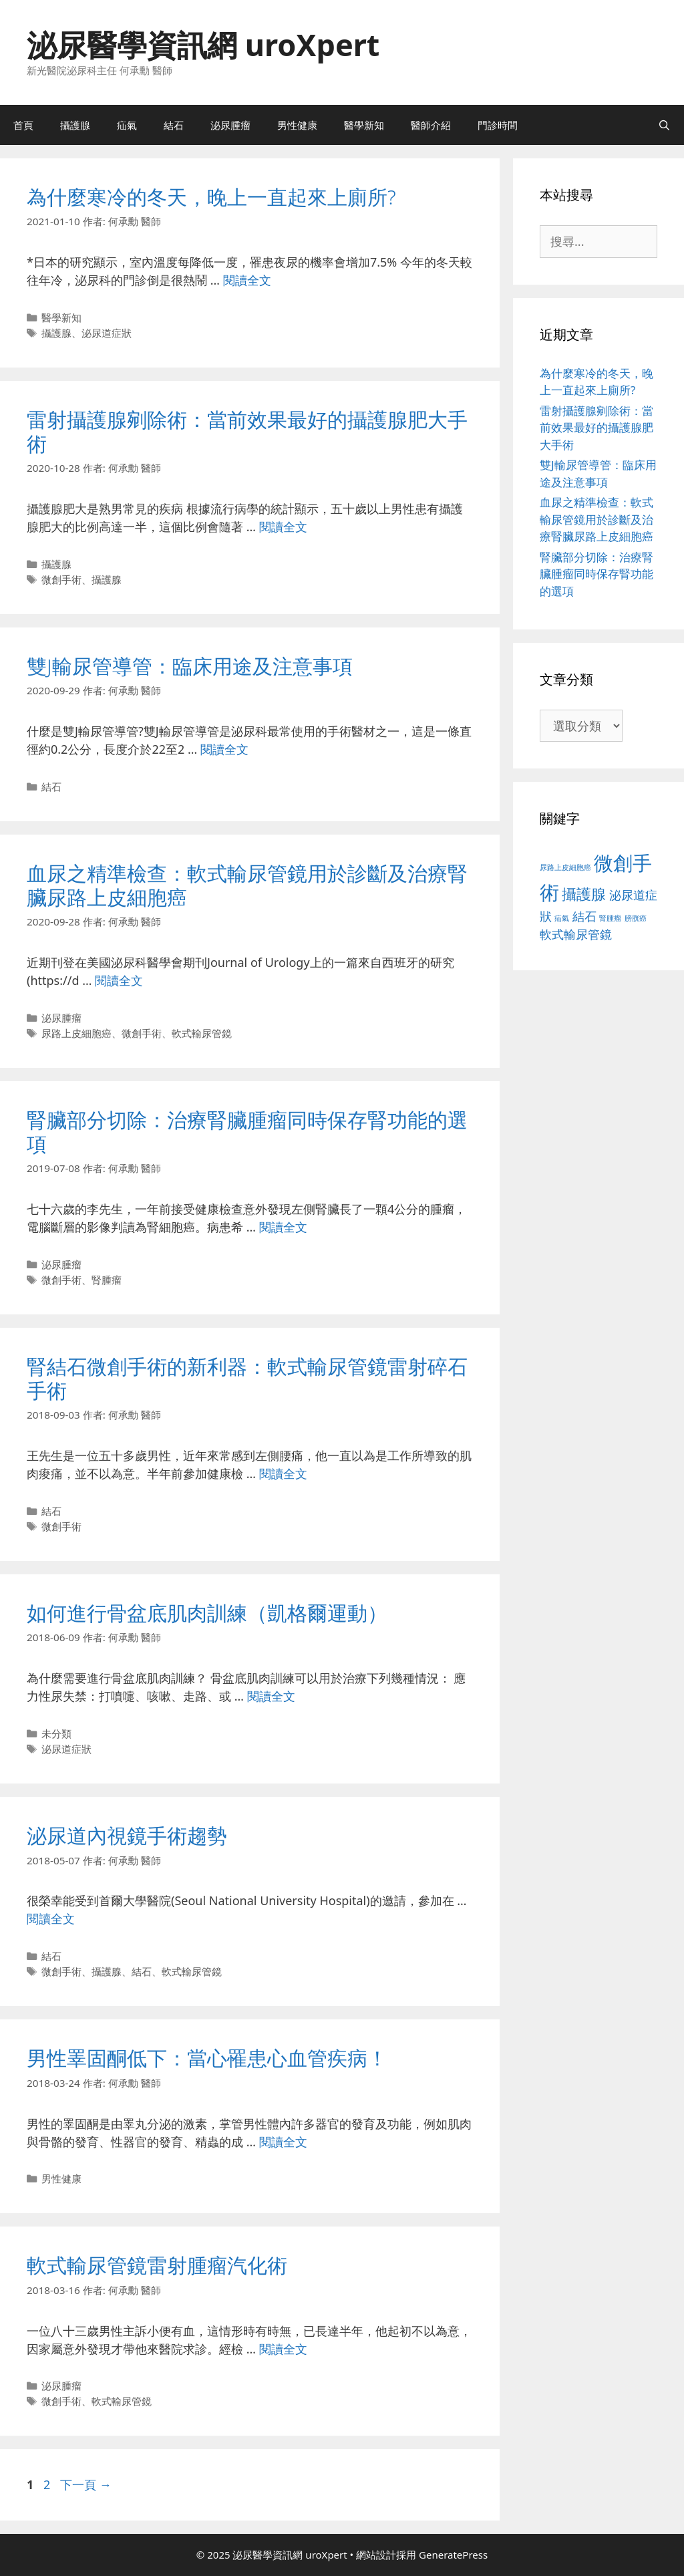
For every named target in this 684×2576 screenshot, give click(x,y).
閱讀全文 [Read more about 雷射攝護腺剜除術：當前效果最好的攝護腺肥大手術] (283, 527)
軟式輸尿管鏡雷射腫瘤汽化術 (157, 2265)
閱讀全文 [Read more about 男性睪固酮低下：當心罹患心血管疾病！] (283, 2142)
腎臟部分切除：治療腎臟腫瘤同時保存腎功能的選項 (247, 1131)
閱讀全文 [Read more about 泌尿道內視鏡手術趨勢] (51, 1918)
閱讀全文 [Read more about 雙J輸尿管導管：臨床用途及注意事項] (224, 749)
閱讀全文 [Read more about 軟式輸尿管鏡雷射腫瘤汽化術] (283, 2349)
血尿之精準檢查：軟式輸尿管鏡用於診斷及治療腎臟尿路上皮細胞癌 (247, 885)
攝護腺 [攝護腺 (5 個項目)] (584, 893)
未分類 (56, 1733)
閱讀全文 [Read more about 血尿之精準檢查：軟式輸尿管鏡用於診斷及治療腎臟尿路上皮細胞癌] (119, 980)
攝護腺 (75, 125)
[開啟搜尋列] (664, 125)
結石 (174, 125)
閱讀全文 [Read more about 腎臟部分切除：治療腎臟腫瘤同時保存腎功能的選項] (283, 1227)
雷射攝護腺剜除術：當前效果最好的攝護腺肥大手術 (247, 431)
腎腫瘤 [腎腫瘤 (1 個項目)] (610, 918)
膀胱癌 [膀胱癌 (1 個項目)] (636, 918)
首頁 (23, 125)
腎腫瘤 (107, 1279)
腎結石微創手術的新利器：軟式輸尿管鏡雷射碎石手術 (247, 1378)
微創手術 (61, 579)
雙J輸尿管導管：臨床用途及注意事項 (190, 666)
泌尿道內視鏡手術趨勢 (127, 1835)
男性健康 (297, 125)
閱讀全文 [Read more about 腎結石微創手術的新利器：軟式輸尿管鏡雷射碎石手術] (283, 1473)
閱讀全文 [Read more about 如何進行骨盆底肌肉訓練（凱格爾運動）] (271, 1696)
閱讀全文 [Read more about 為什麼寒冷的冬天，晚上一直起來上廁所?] (247, 280)
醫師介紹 (431, 125)
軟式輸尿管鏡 (202, 1033)
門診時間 (498, 125)
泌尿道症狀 (106, 332)
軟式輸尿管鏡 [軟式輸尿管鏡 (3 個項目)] (576, 934)
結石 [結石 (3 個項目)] (584, 916)
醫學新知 (364, 125)
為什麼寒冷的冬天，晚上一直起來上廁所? (211, 196)
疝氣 (127, 125)
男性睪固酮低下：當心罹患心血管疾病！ (207, 2057)
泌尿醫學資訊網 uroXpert (203, 44)
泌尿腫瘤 (230, 125)
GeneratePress (453, 2554)
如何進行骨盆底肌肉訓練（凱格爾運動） (207, 1612)
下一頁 (86, 2484)
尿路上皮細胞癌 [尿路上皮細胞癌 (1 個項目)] (565, 867)
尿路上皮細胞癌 (76, 1033)
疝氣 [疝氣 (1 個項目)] (561, 918)
